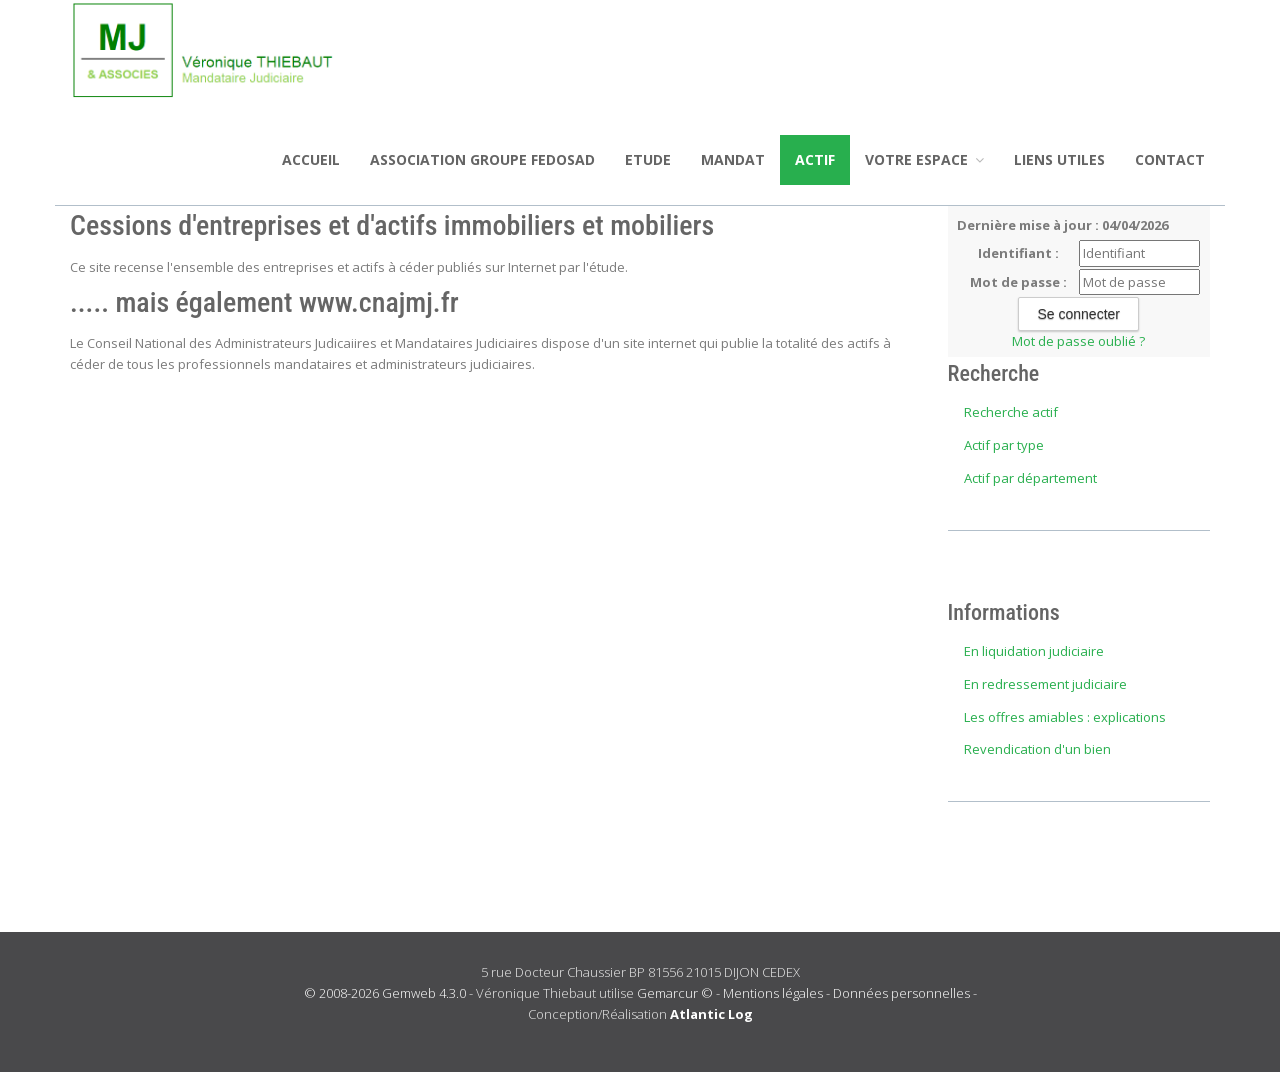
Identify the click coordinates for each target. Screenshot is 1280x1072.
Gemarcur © (675, 993)
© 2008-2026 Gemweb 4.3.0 (385, 993)
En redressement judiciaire (1045, 684)
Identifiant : (1018, 253)
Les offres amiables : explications (1065, 717)
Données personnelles (901, 993)
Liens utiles (1059, 159)
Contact (1170, 159)
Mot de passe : (1018, 282)
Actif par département (1030, 478)
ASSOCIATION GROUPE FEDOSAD (482, 159)
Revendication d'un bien (1037, 749)
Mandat (733, 159)
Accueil (311, 159)
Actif (815, 159)
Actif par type (1004, 445)
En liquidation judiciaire (1034, 651)
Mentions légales (773, 993)
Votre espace (924, 159)
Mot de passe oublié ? (1078, 341)
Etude (648, 159)
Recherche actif (1011, 412)
